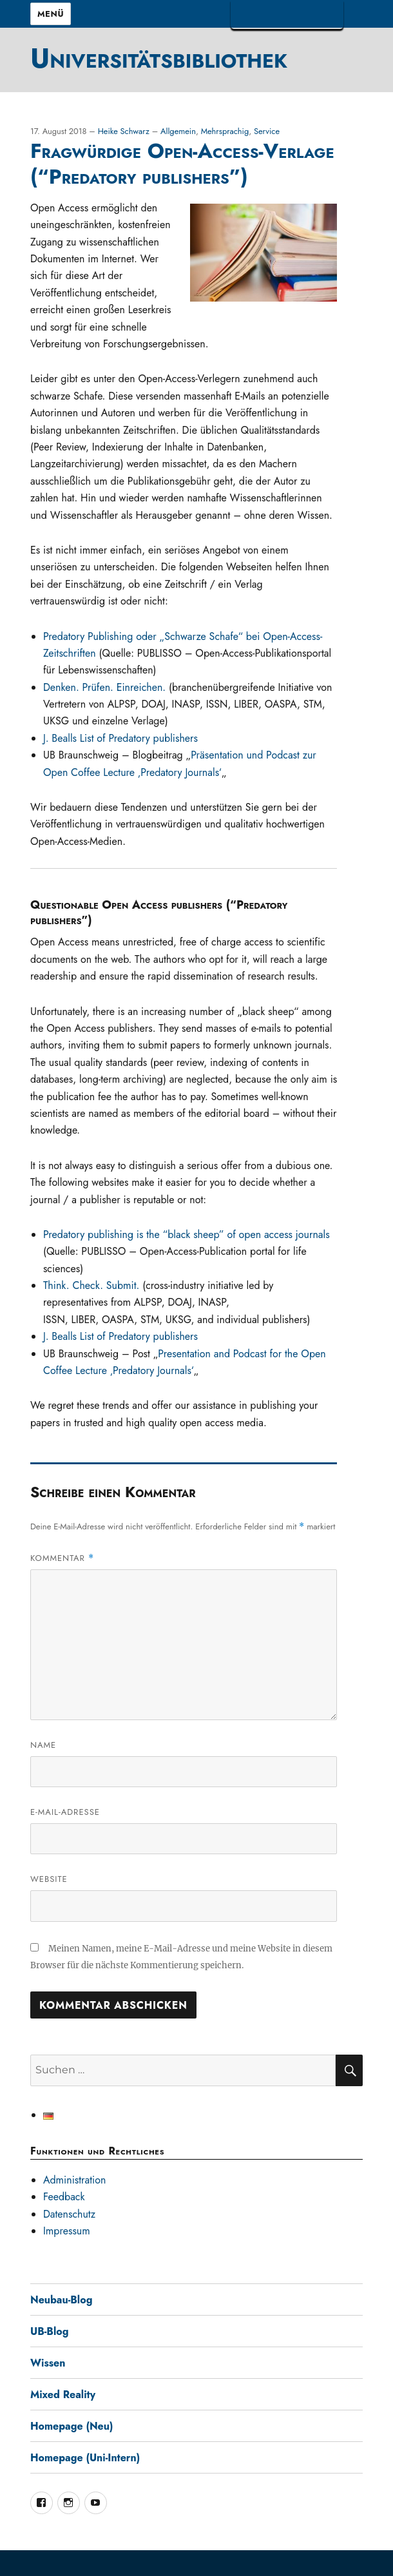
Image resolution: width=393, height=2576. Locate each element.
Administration (74, 2180)
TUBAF (287, 14)
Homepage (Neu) (71, 2426)
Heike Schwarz (125, 131)
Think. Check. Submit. (91, 1285)
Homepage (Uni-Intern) (85, 2457)
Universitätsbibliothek (158, 58)
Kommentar (62, 1558)
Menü (50, 14)
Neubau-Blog (61, 2299)
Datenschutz (69, 2214)
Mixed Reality (62, 2394)
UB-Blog (49, 2331)
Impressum (66, 2230)
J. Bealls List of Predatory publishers (120, 738)
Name (43, 1745)
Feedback (64, 2196)
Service (267, 131)
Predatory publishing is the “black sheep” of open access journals (186, 1234)
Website (49, 1879)
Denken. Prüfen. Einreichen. (104, 687)
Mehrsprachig (225, 131)
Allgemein (178, 131)
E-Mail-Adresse (65, 1812)
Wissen (47, 2363)
